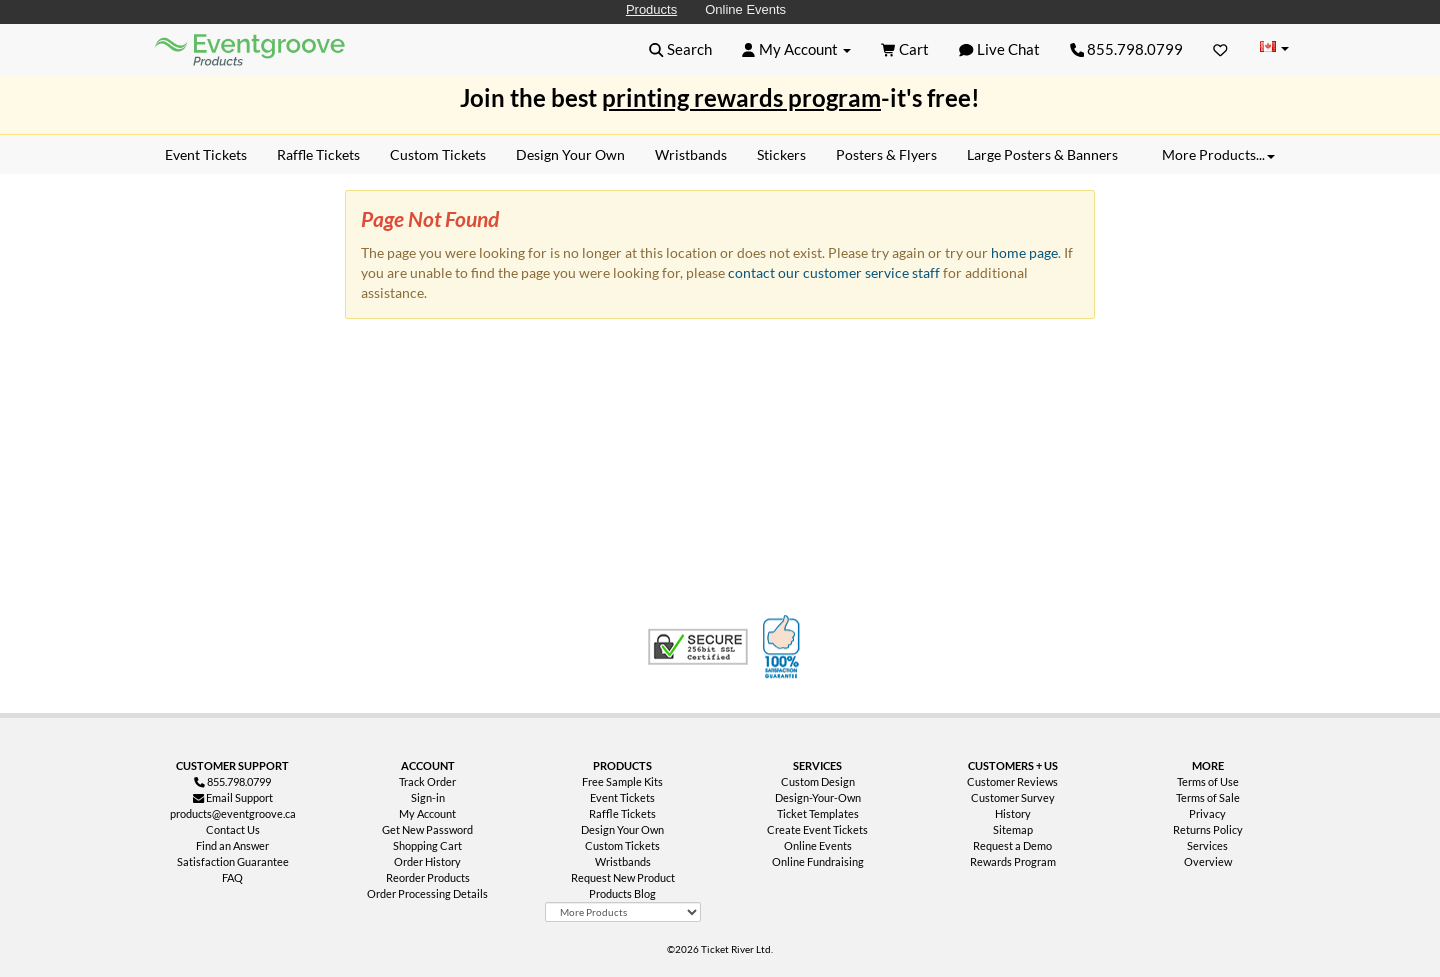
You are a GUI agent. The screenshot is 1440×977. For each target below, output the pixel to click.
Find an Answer (232, 845)
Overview (1208, 861)
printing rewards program (741, 97)
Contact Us (233, 829)
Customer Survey (1013, 797)
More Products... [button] (1218, 154)
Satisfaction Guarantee (233, 861)
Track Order (427, 781)
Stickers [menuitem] (781, 154)
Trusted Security (698, 647)
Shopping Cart (427, 845)
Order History (427, 861)
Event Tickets (622, 797)
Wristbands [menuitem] (691, 154)
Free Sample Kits (622, 781)
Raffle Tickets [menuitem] (318, 154)
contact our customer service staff (834, 272)
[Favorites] (1220, 49)
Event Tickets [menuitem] (206, 154)
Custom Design (818, 781)
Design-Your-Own (818, 797)
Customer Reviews (1012, 781)
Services (1207, 845)
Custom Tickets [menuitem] (438, 154)
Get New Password (427, 829)
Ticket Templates (818, 813)
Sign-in (428, 797)
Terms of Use (1208, 781)
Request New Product (623, 877)
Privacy (1207, 813)
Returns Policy (1208, 829)
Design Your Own (622, 829)
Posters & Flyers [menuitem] (886, 154)
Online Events (745, 9)
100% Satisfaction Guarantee (784, 647)
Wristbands (623, 861)
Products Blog (622, 893)
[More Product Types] (623, 912)
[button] (680, 49)
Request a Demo (1012, 845)
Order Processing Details (427, 893)
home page (1024, 252)
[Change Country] (1274, 48)
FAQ (232, 877)
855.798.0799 (1127, 49)
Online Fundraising (818, 861)
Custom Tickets (622, 845)
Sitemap (1013, 829)
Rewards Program (1013, 861)
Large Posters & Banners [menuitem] (1042, 154)
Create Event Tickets (817, 829)
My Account (427, 813)
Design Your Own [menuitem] (570, 154)
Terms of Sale (1208, 797)
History (1013, 813)
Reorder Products (428, 877)
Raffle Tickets (622, 813)
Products (651, 9)
